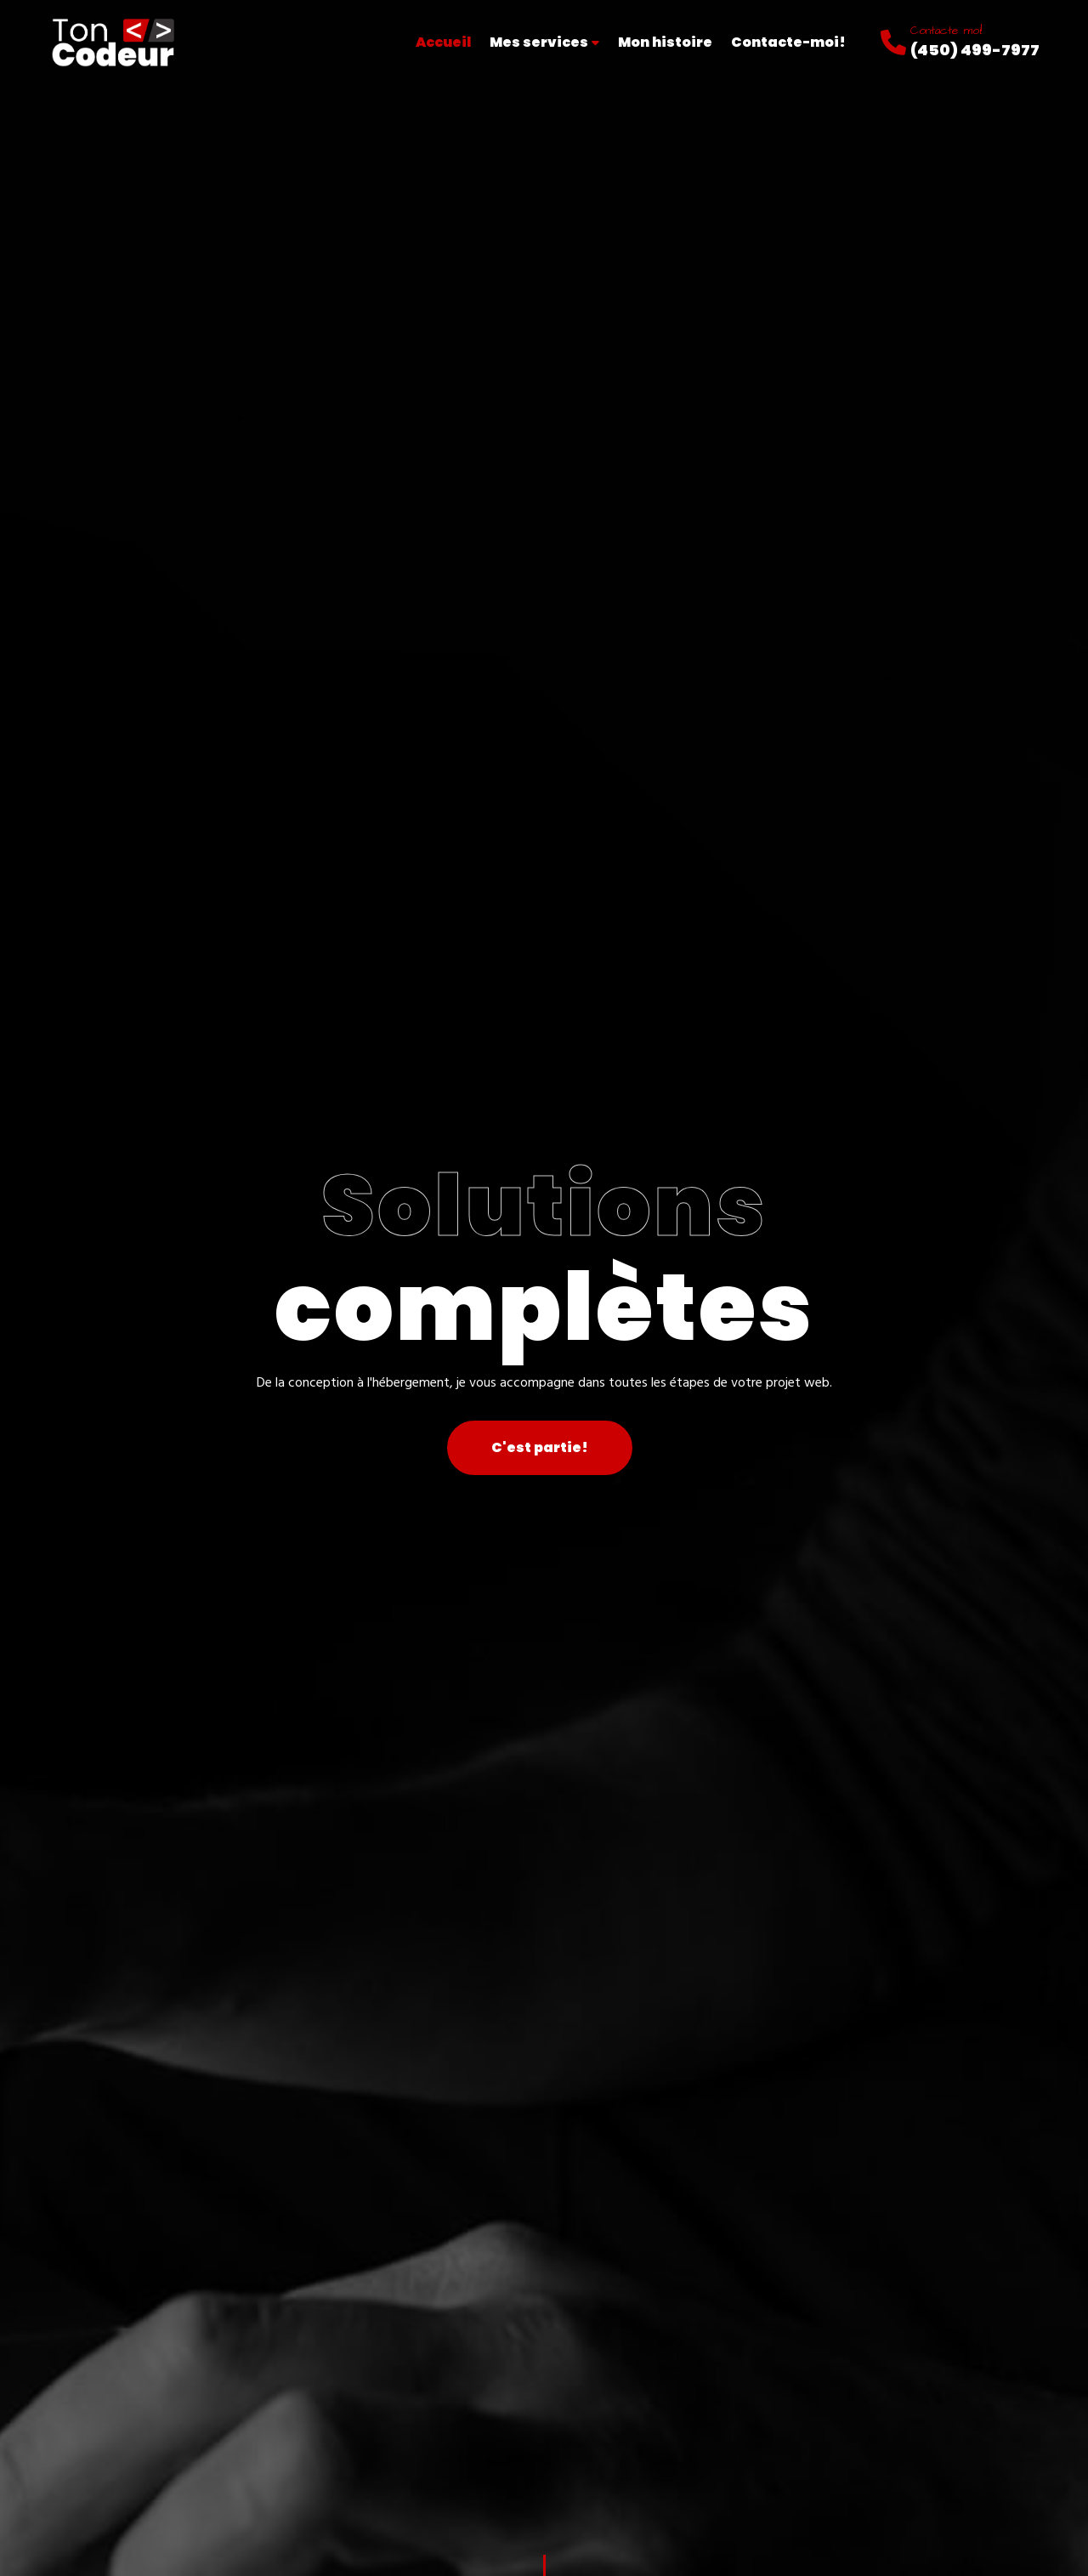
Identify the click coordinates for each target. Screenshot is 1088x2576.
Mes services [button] (544, 42)
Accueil (443, 42)
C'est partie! (539, 1447)
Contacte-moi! (788, 42)
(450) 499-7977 (975, 49)
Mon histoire (665, 42)
